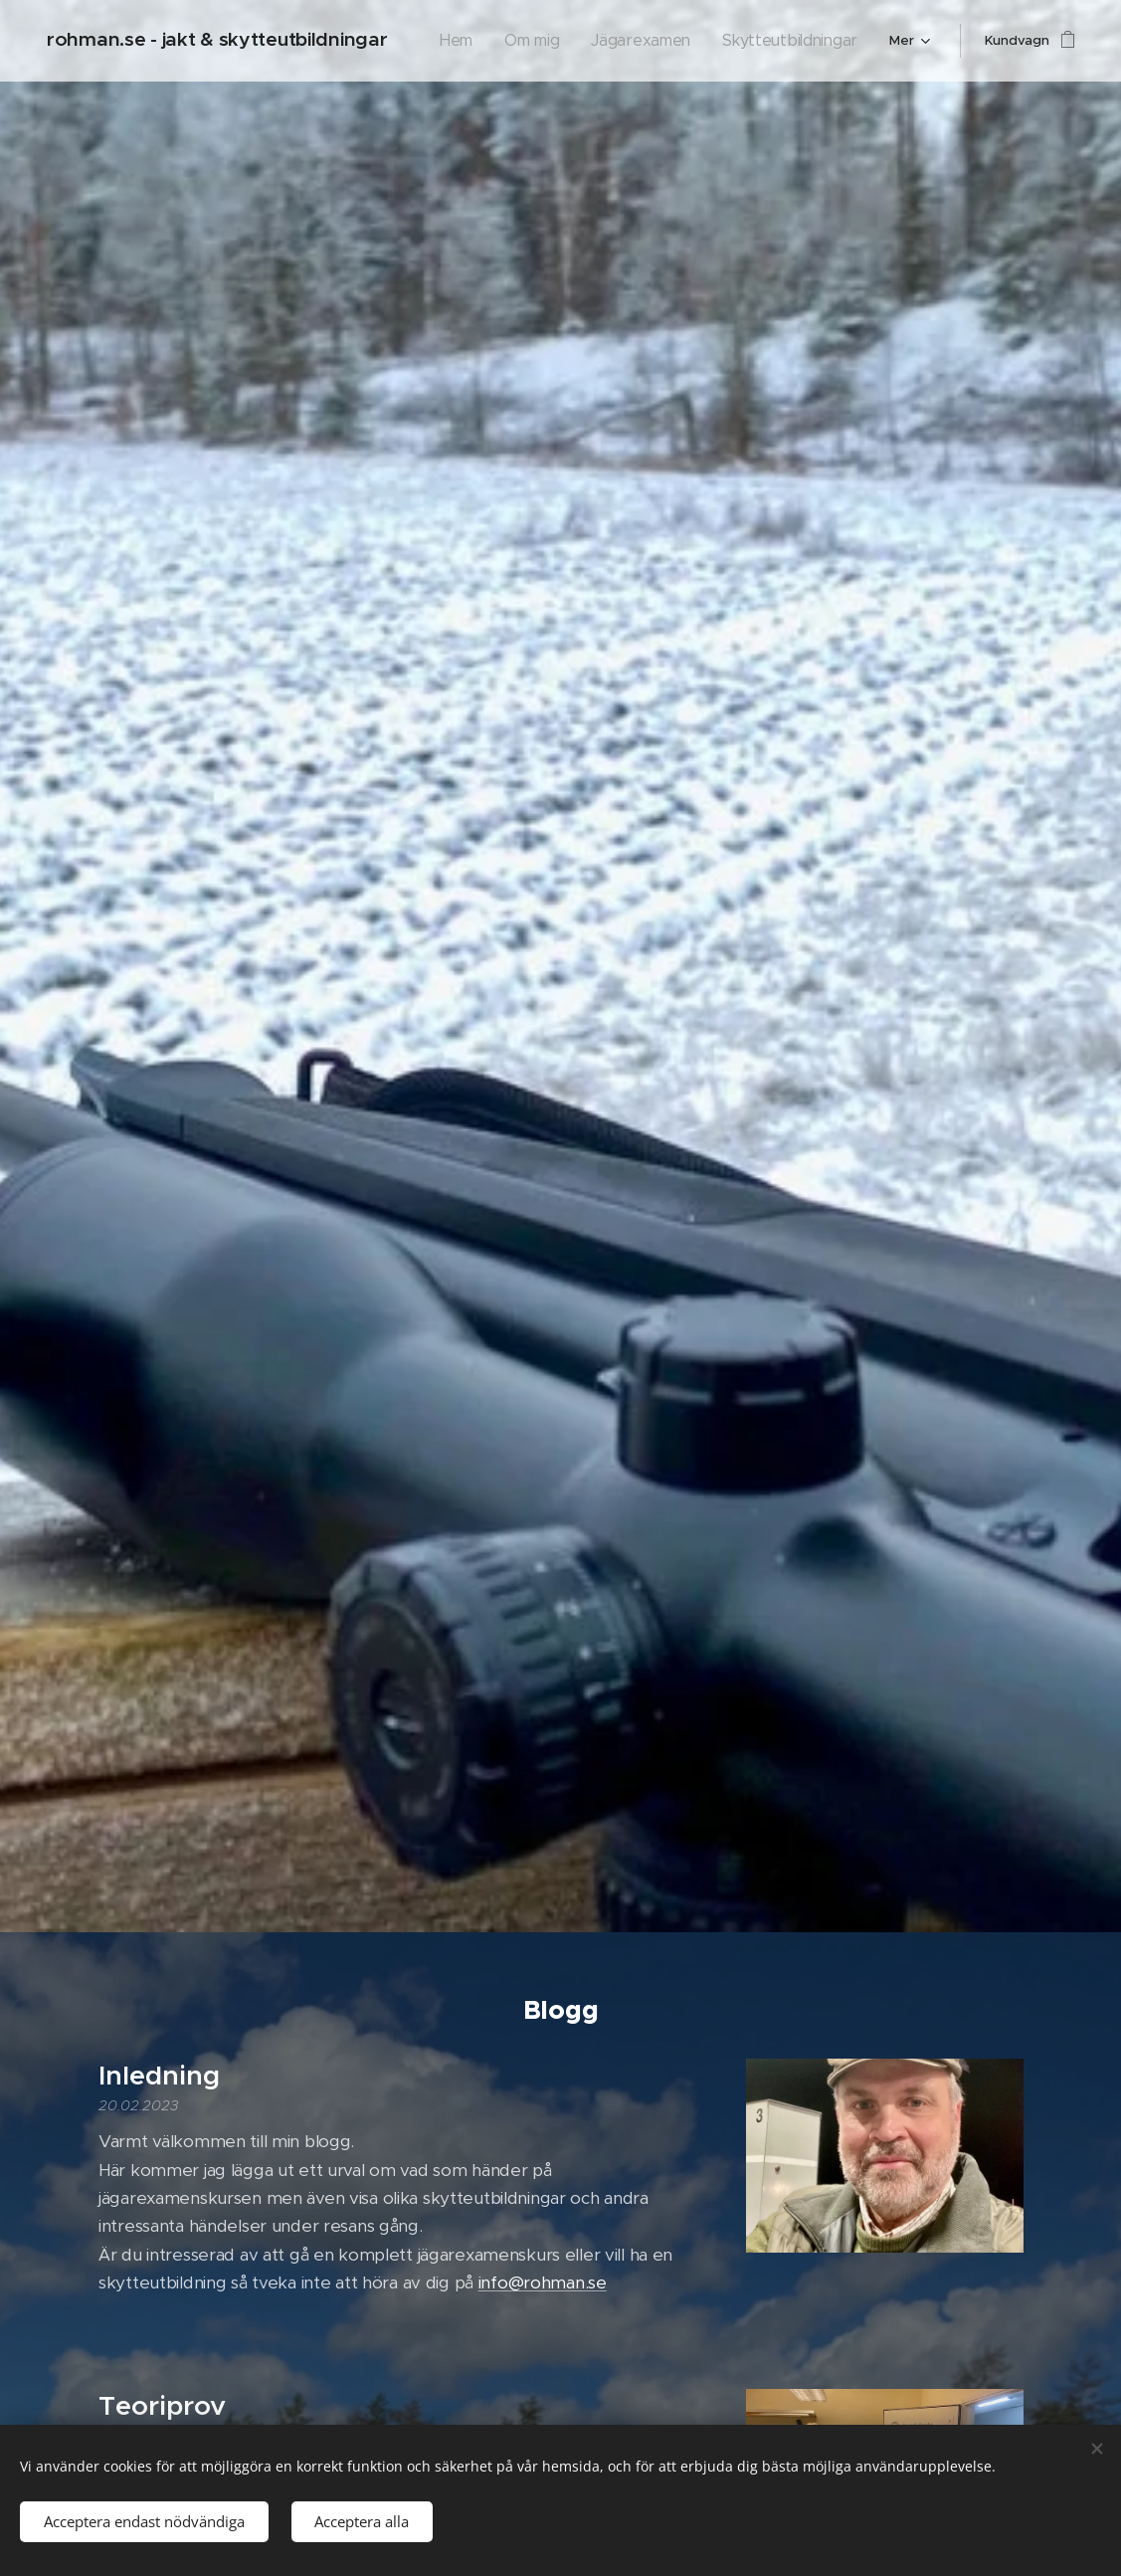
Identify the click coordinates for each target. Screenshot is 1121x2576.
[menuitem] (493, 41)
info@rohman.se (541, 2282)
